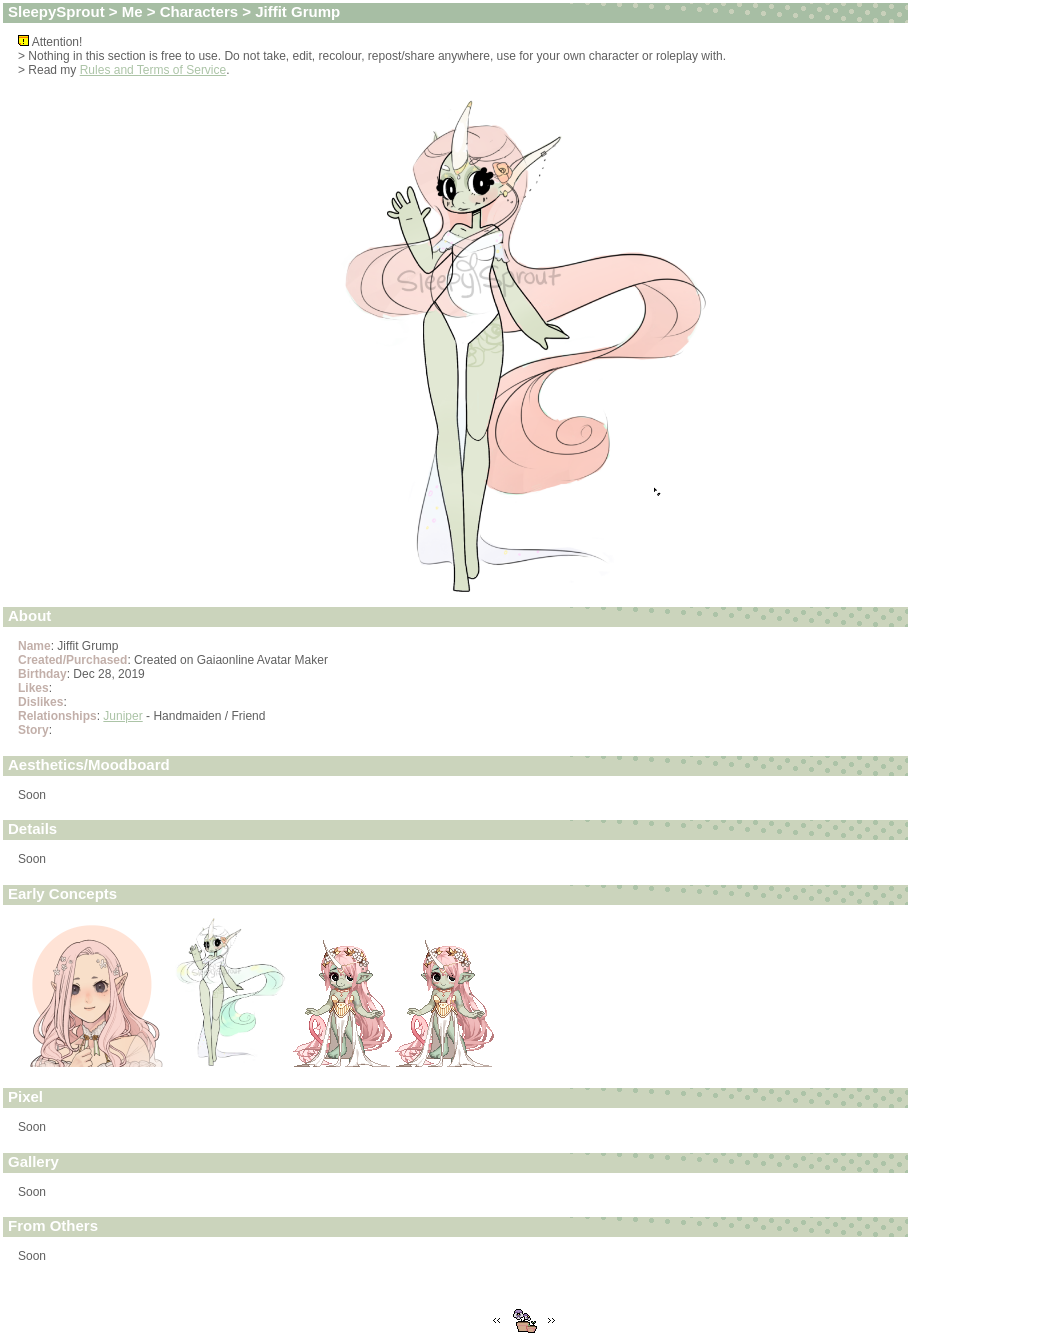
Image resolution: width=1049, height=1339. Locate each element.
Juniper (122, 716)
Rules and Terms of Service (153, 70)
